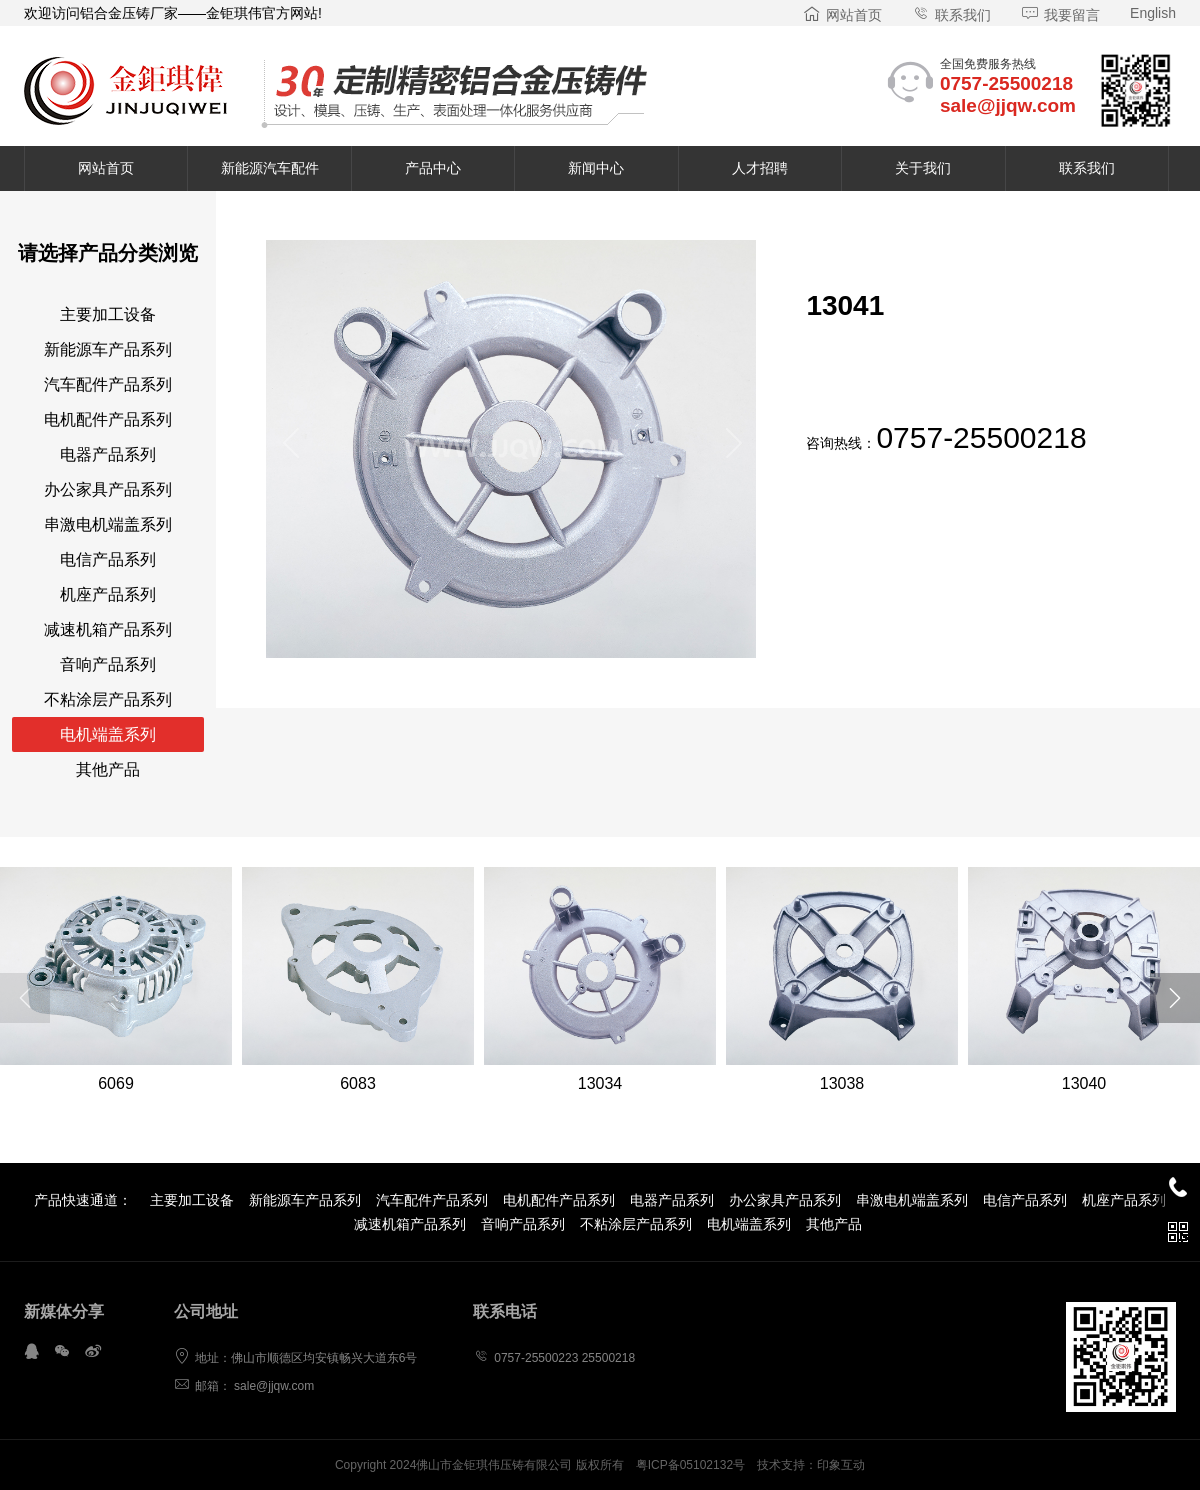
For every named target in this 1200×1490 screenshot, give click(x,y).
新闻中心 (596, 168)
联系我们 (951, 15)
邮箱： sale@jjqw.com (244, 1386)
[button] (289, 449)
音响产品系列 (108, 664)
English (1153, 13)
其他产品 (108, 769)
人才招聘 (760, 168)
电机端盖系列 (108, 734)
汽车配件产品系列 (108, 384)
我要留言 (1060, 15)
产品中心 (433, 168)
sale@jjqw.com (1008, 105)
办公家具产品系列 (108, 489)
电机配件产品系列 (108, 419)
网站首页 (842, 15)
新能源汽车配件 (270, 168)
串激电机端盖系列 (108, 524)
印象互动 (841, 1465)
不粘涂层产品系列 (108, 699)
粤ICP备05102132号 (690, 1465)
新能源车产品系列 (108, 349)
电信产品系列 (108, 559)
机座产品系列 (108, 594)
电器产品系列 (108, 454)
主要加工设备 (108, 314)
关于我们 (923, 168)
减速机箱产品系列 (108, 629)
